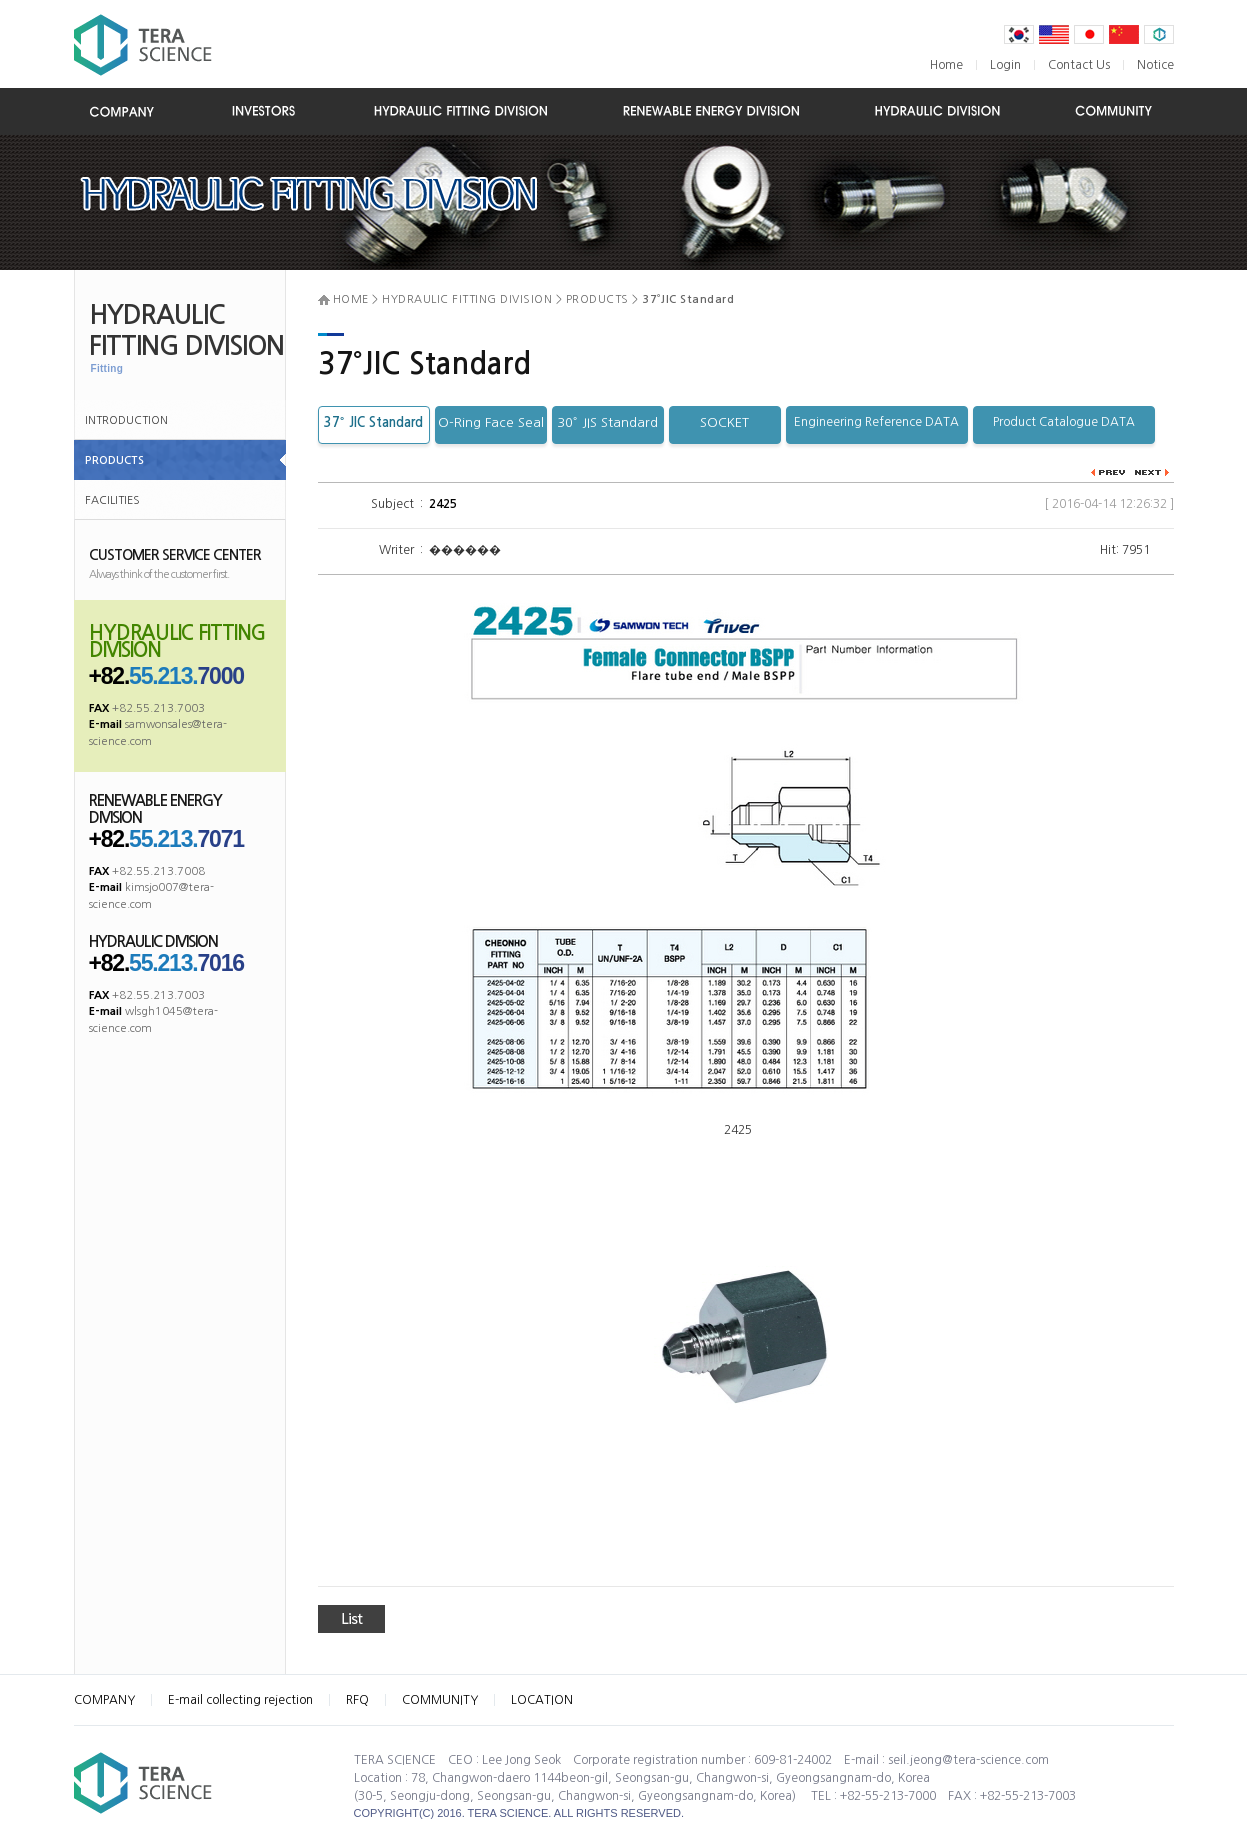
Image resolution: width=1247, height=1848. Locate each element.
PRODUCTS (114, 460)
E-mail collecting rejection (240, 1700)
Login (1005, 65)
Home (946, 65)
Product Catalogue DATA (1064, 422)
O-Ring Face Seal (491, 422)
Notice (1155, 65)
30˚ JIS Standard (607, 422)
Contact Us (1079, 65)
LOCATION (542, 1700)
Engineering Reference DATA (876, 422)
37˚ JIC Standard (373, 422)
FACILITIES (112, 500)
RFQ (357, 1700)
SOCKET (724, 422)
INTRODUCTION (126, 420)
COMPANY (104, 1700)
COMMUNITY (440, 1700)
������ (463, 550)
